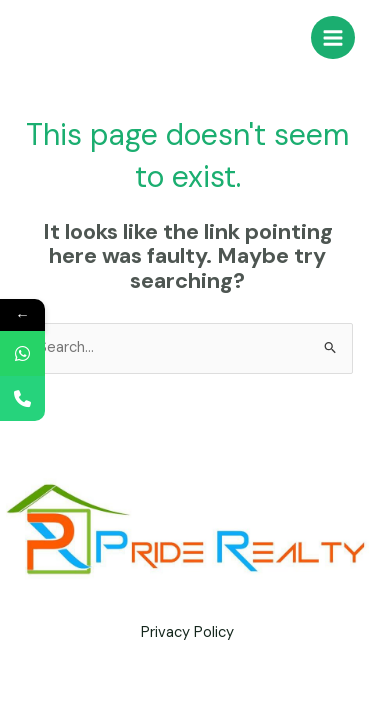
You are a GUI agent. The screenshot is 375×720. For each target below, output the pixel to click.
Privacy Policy (187, 632)
